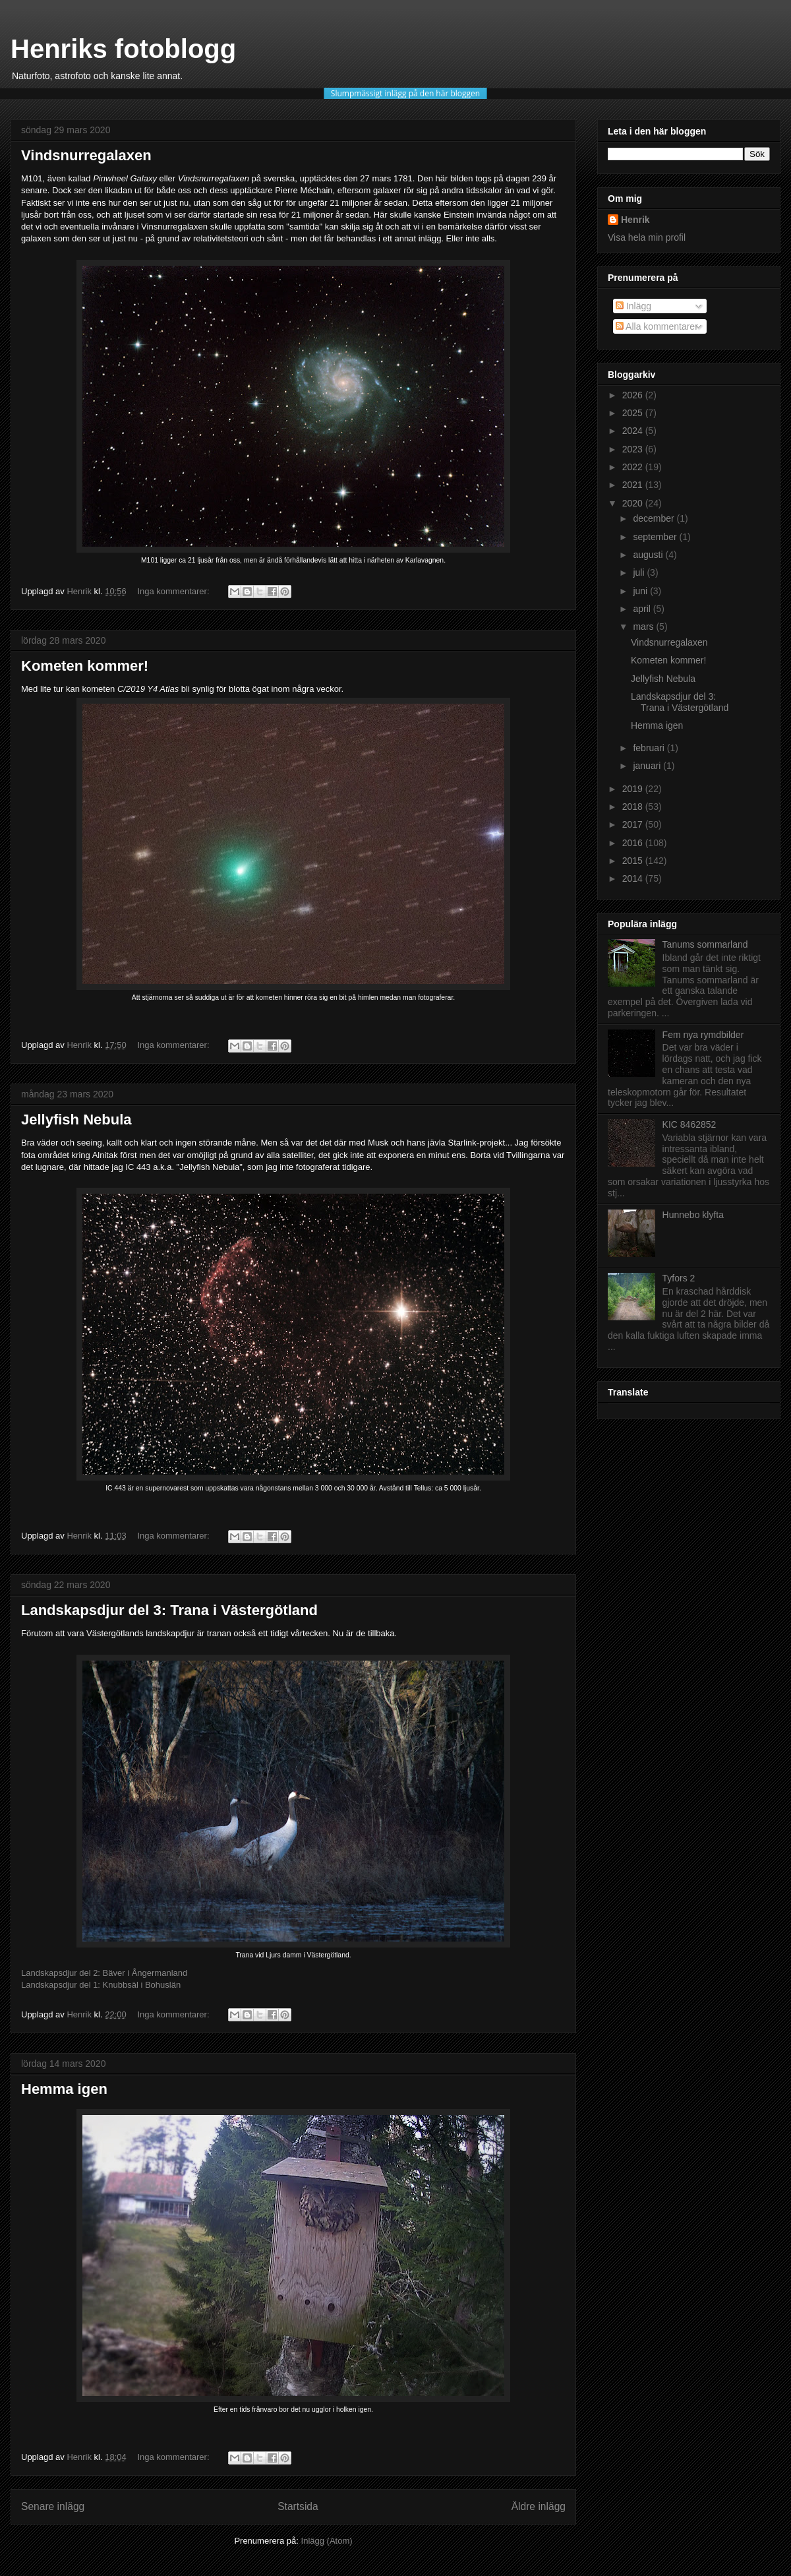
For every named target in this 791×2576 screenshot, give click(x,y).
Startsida (298, 2506)
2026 (633, 395)
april (643, 608)
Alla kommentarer (657, 326)
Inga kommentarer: (174, 591)
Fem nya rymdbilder (703, 1034)
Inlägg (633, 306)
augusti (649, 554)
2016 (633, 843)
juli (640, 572)
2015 (633, 860)
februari (649, 748)
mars (644, 626)
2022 (633, 467)
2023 (633, 449)
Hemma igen (64, 2089)
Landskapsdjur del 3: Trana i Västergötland (169, 1610)
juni (641, 591)
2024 (633, 430)
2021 (633, 484)
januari (648, 765)
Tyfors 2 (678, 1278)
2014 (633, 878)
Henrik (635, 219)
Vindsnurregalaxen (86, 155)
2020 (633, 503)
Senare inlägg (52, 2506)
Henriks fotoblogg (123, 48)
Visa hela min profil (647, 237)
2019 (633, 788)
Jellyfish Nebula (76, 1119)
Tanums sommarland (705, 944)
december (654, 518)
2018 (633, 806)
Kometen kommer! (84, 666)
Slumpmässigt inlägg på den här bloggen (405, 93)
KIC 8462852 (689, 1124)
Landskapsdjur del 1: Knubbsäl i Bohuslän (101, 1985)
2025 (633, 413)
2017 (633, 824)
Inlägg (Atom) (327, 2541)
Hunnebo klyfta (693, 1215)
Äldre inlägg (539, 2506)
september (656, 537)
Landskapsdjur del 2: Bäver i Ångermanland (104, 1973)
